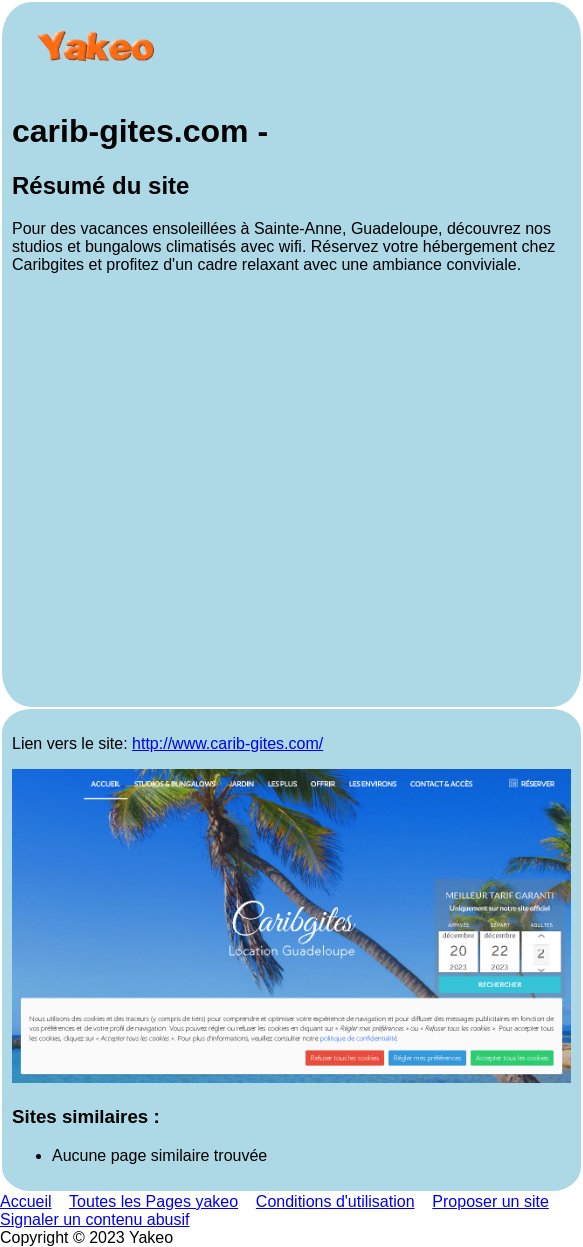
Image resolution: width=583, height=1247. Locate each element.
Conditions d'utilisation (335, 1201)
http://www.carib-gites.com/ (227, 743)
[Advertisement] (291, 493)
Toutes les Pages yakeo (153, 1201)
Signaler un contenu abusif (94, 1219)
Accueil (26, 1201)
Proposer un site (490, 1201)
